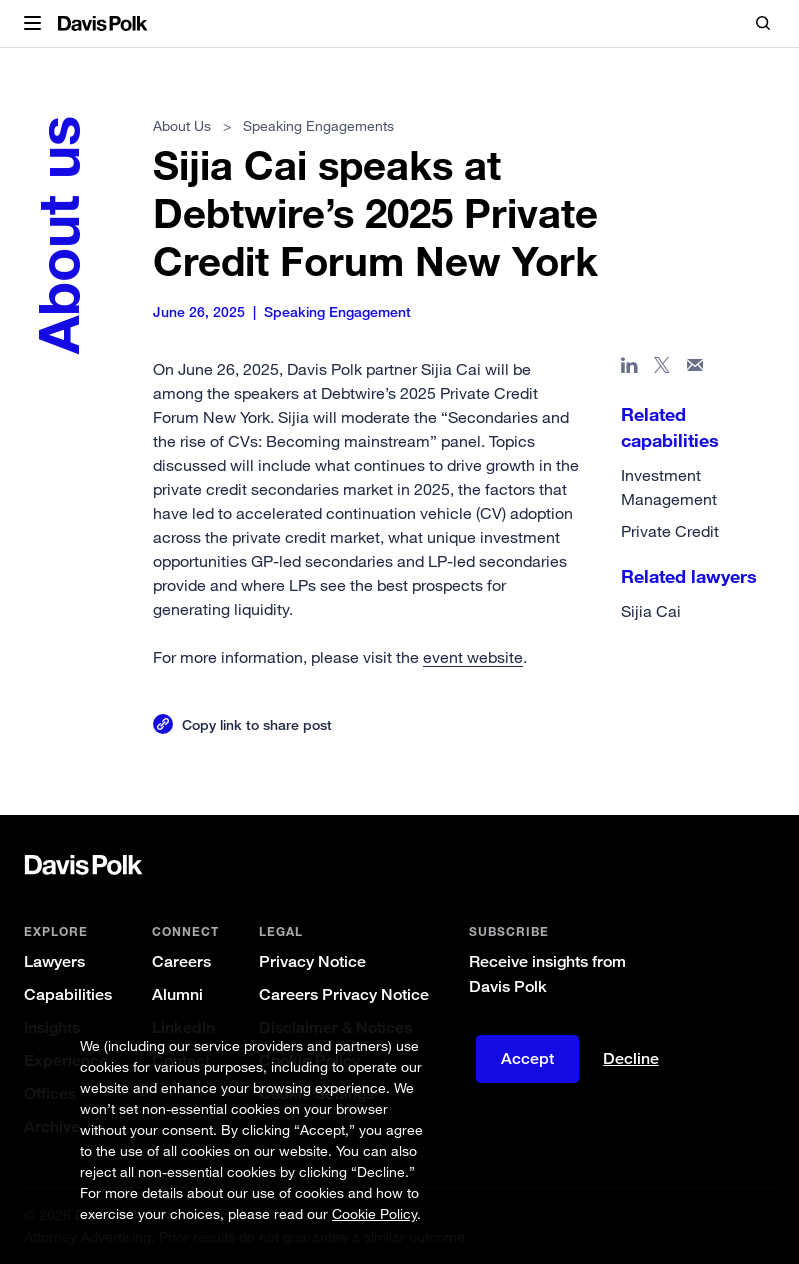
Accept (527, 1058)
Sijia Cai (651, 611)
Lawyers (54, 961)
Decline (631, 1059)
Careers (181, 961)
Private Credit (670, 531)
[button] (32, 24)
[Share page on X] (662, 369)
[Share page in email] (695, 369)
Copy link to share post (257, 724)
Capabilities (68, 994)
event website (473, 657)
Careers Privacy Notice (344, 994)
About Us (182, 125)
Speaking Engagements (319, 125)
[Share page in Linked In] (629, 369)
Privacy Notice (312, 961)
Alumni (177, 994)
